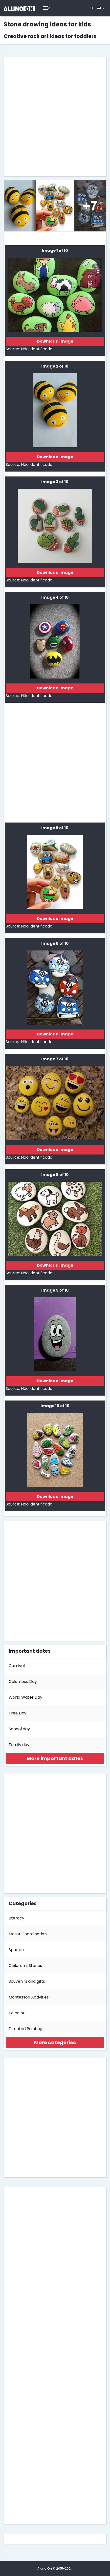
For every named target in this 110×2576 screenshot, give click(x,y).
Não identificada (36, 349)
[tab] (55, 1758)
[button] (55, 1758)
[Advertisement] (55, 116)
